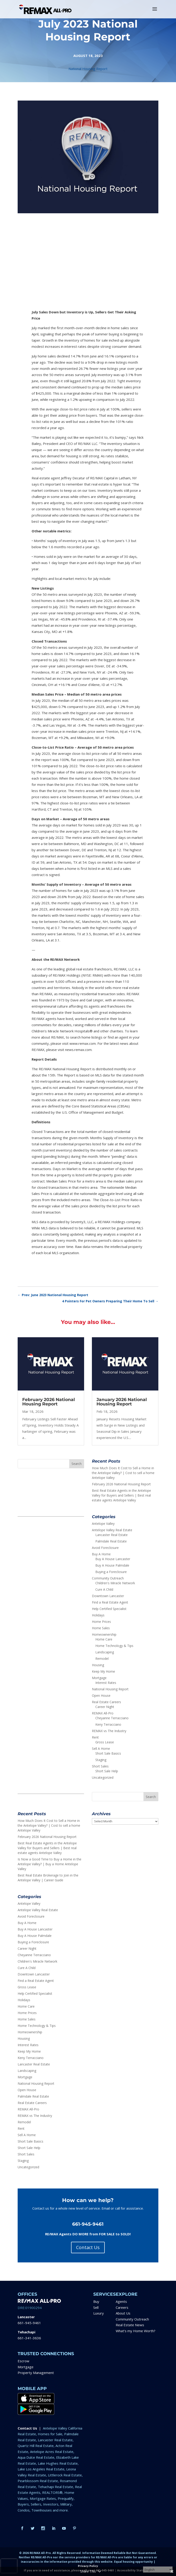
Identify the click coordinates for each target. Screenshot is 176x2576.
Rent (95, 1737)
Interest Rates (105, 1682)
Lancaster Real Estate (111, 1535)
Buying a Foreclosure (111, 1572)
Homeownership (104, 1634)
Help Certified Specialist (109, 1609)
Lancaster (26, 2317)
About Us (123, 2313)
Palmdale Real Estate (111, 1541)
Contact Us (88, 2247)
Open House (101, 1695)
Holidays (98, 1615)
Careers (122, 2307)
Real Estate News (130, 2325)
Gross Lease (104, 1742)
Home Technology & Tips (114, 1645)
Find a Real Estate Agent (110, 1602)
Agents (121, 2301)
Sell (96, 2307)
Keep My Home (103, 1671)
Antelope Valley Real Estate (112, 1530)
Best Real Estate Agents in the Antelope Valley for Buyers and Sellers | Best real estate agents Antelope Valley (121, 1495)
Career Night (104, 1707)
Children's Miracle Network (115, 1583)
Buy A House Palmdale (112, 1565)
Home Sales (101, 1628)
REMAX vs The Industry (109, 1731)
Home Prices (101, 1621)
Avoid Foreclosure (105, 1547)
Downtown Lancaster (108, 1596)
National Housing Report (88, 68)
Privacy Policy (88, 2566)
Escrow (23, 2361)
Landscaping (104, 1652)
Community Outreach (108, 1578)
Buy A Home (101, 1554)
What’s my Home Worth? (135, 2331)
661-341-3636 (29, 2338)
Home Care (103, 1639)
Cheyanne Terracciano (112, 1718)
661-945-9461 (29, 2322)
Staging (100, 1760)
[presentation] (9, 2566)
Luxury (98, 2313)
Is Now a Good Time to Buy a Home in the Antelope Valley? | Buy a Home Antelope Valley (49, 1864)
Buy (96, 2301)
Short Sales (100, 1766)
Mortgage (99, 1678)
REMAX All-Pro (102, 1713)
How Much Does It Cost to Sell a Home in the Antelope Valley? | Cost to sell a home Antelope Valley (123, 1473)
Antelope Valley (103, 1523)
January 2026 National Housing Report (121, 1402)
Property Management (36, 2372)
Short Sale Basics (108, 1753)
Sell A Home (101, 1748)
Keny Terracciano (108, 1724)
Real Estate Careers (106, 1702)
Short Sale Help (106, 1771)
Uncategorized (102, 1777)
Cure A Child (104, 1589)
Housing (98, 1665)
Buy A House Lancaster (112, 1559)
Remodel (102, 1658)
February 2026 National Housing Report (48, 1402)
